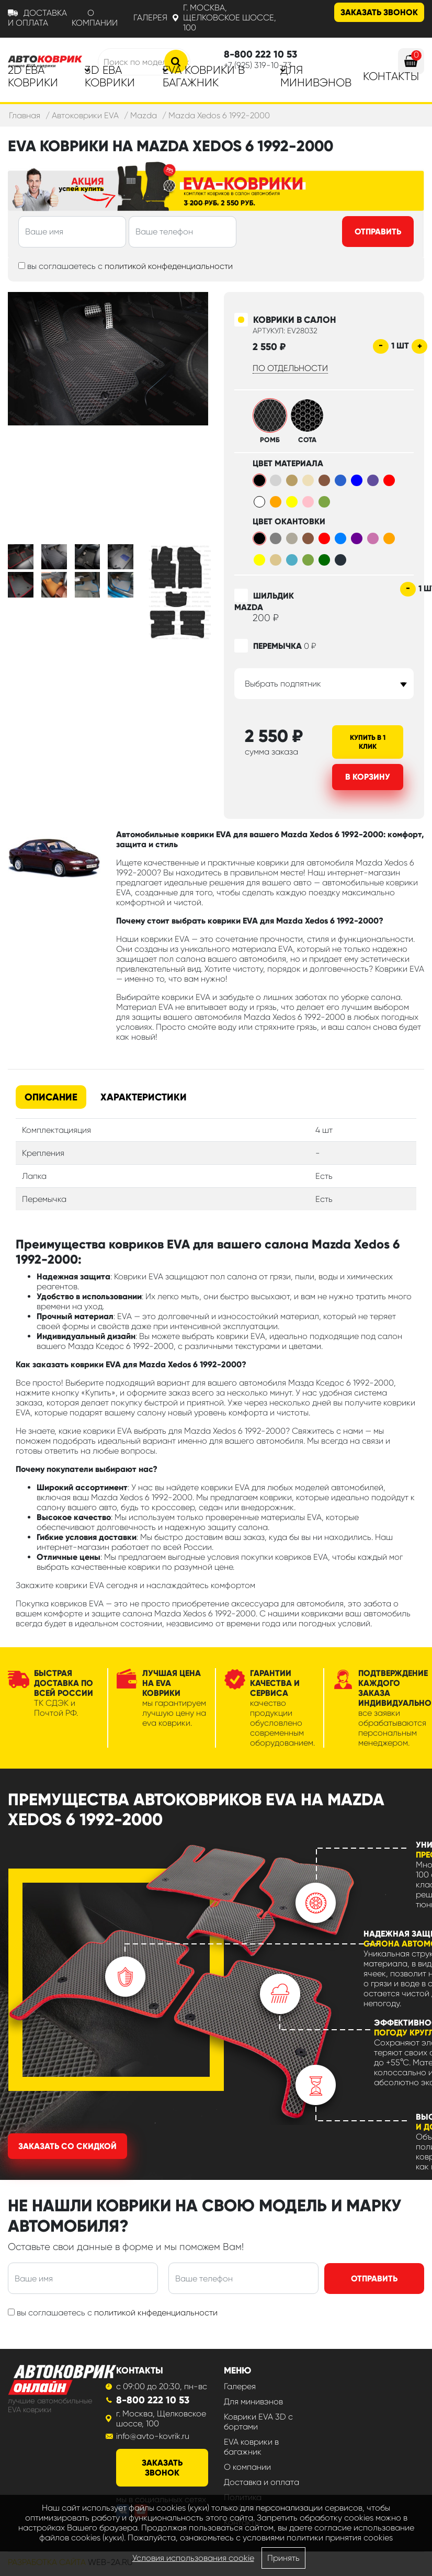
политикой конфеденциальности (169, 266)
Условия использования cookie (193, 2558)
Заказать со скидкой (67, 2146)
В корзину (367, 777)
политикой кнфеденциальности (156, 2313)
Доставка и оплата (37, 18)
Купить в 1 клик (367, 742)
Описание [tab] (51, 1097)
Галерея (150, 18)
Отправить (378, 232)
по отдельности (290, 368)
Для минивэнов (315, 76)
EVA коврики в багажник (251, 2447)
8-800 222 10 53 (152, 2400)
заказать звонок (162, 2468)
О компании (95, 18)
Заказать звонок (379, 12)
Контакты (391, 76)
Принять (283, 2558)
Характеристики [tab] (143, 1097)
